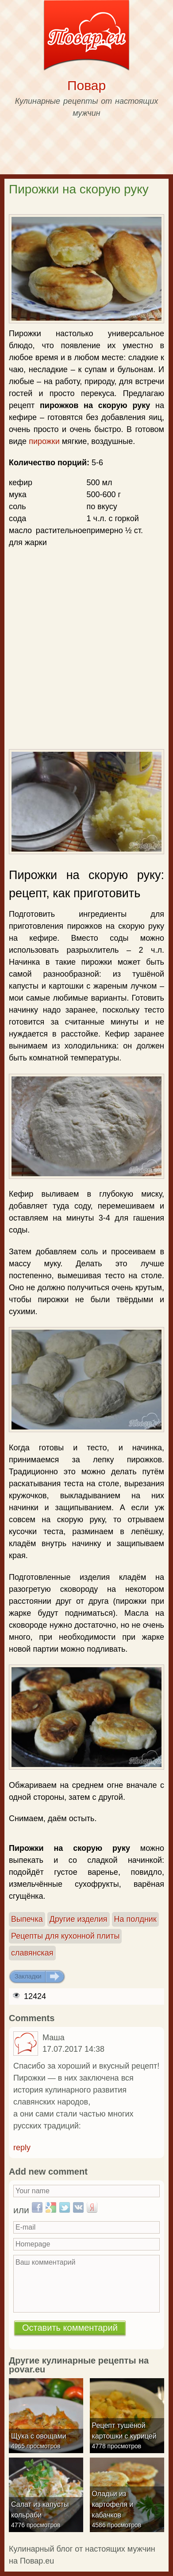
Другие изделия (79, 1919)
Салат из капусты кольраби (40, 2510)
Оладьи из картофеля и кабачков (113, 2504)
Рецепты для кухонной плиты (65, 1936)
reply (22, 2147)
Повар (86, 85)
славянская (32, 1952)
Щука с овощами (38, 2436)
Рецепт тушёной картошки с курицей (124, 2431)
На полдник (135, 1919)
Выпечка (27, 1919)
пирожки (44, 441)
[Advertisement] (86, 601)
